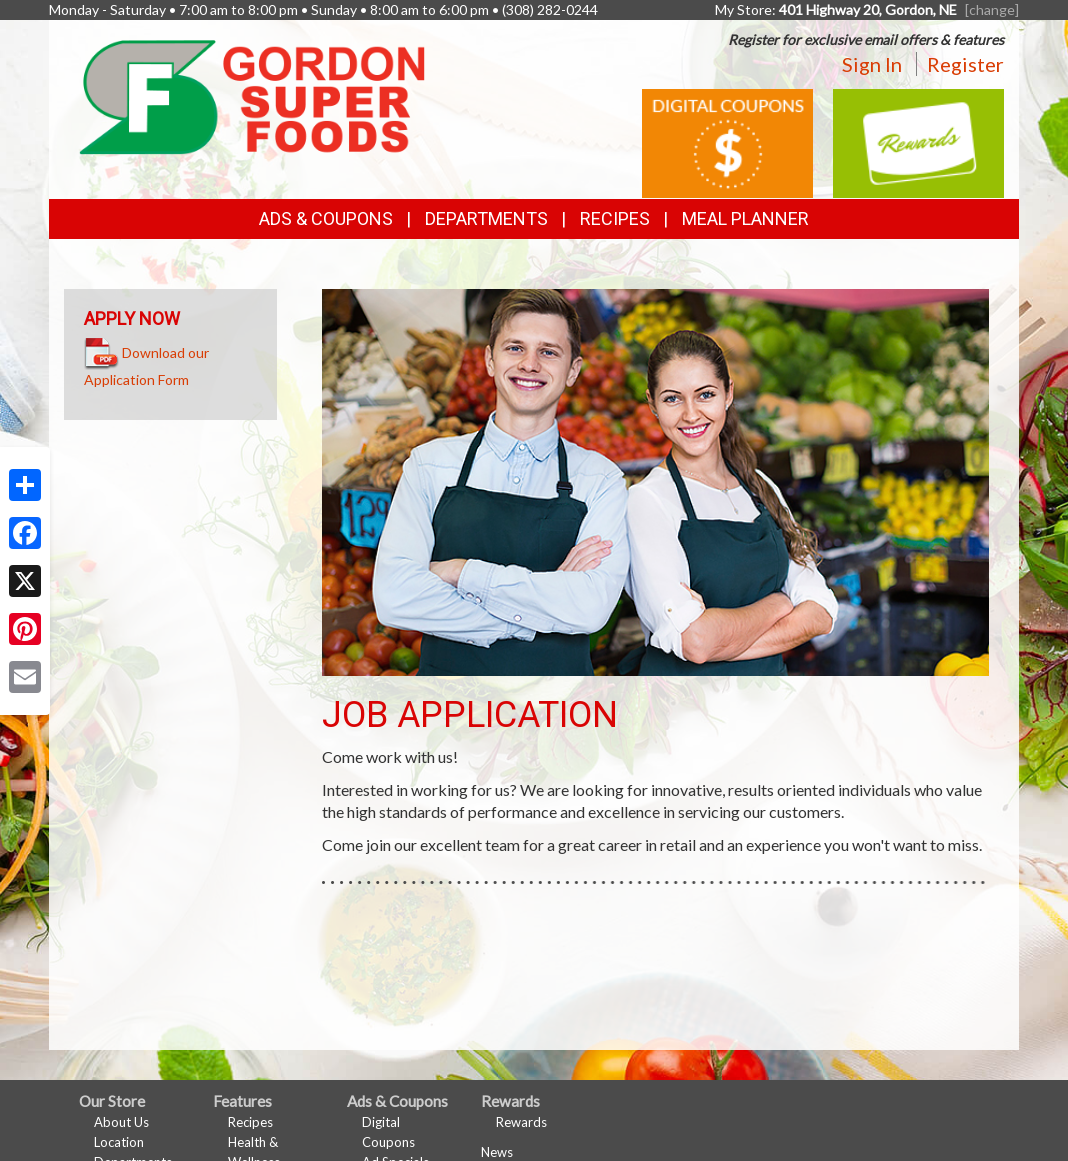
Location (119, 1142)
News (497, 1152)
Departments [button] (486, 218)
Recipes (615, 218)
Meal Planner (745, 218)
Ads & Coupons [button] (326, 218)
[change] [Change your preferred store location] (992, 9)
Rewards (521, 1122)
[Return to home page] (252, 95)
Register (965, 64)
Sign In (872, 64)
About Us (121, 1122)
